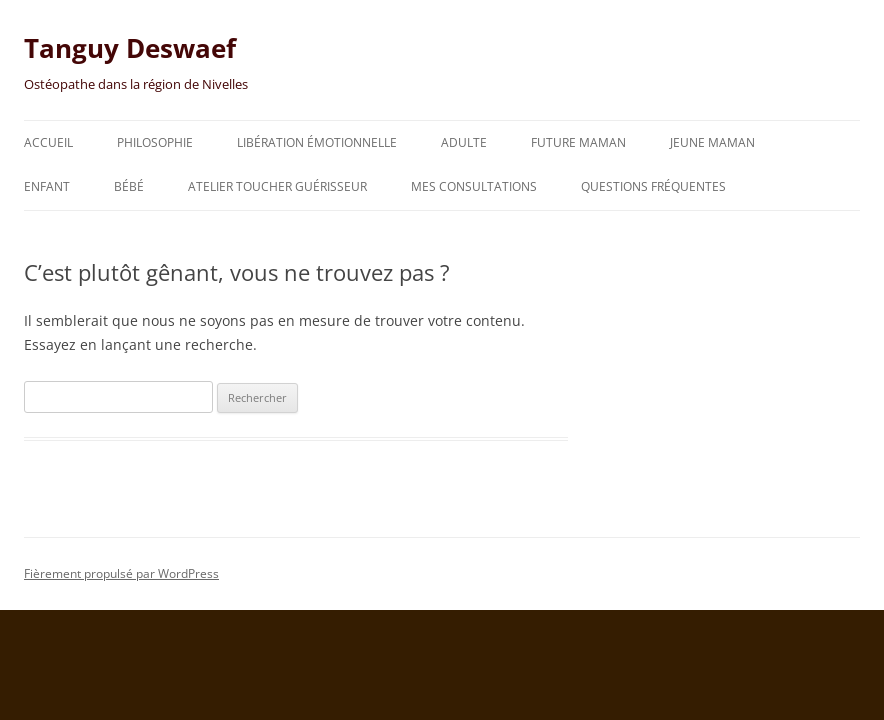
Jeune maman (712, 142)
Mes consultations (474, 186)
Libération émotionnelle (317, 142)
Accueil (48, 142)
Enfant (47, 186)
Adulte (464, 142)
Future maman (578, 142)
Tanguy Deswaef (130, 48)
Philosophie (155, 142)
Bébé (129, 186)
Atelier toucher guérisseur (277, 186)
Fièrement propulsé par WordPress (121, 573)
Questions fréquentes (653, 186)
